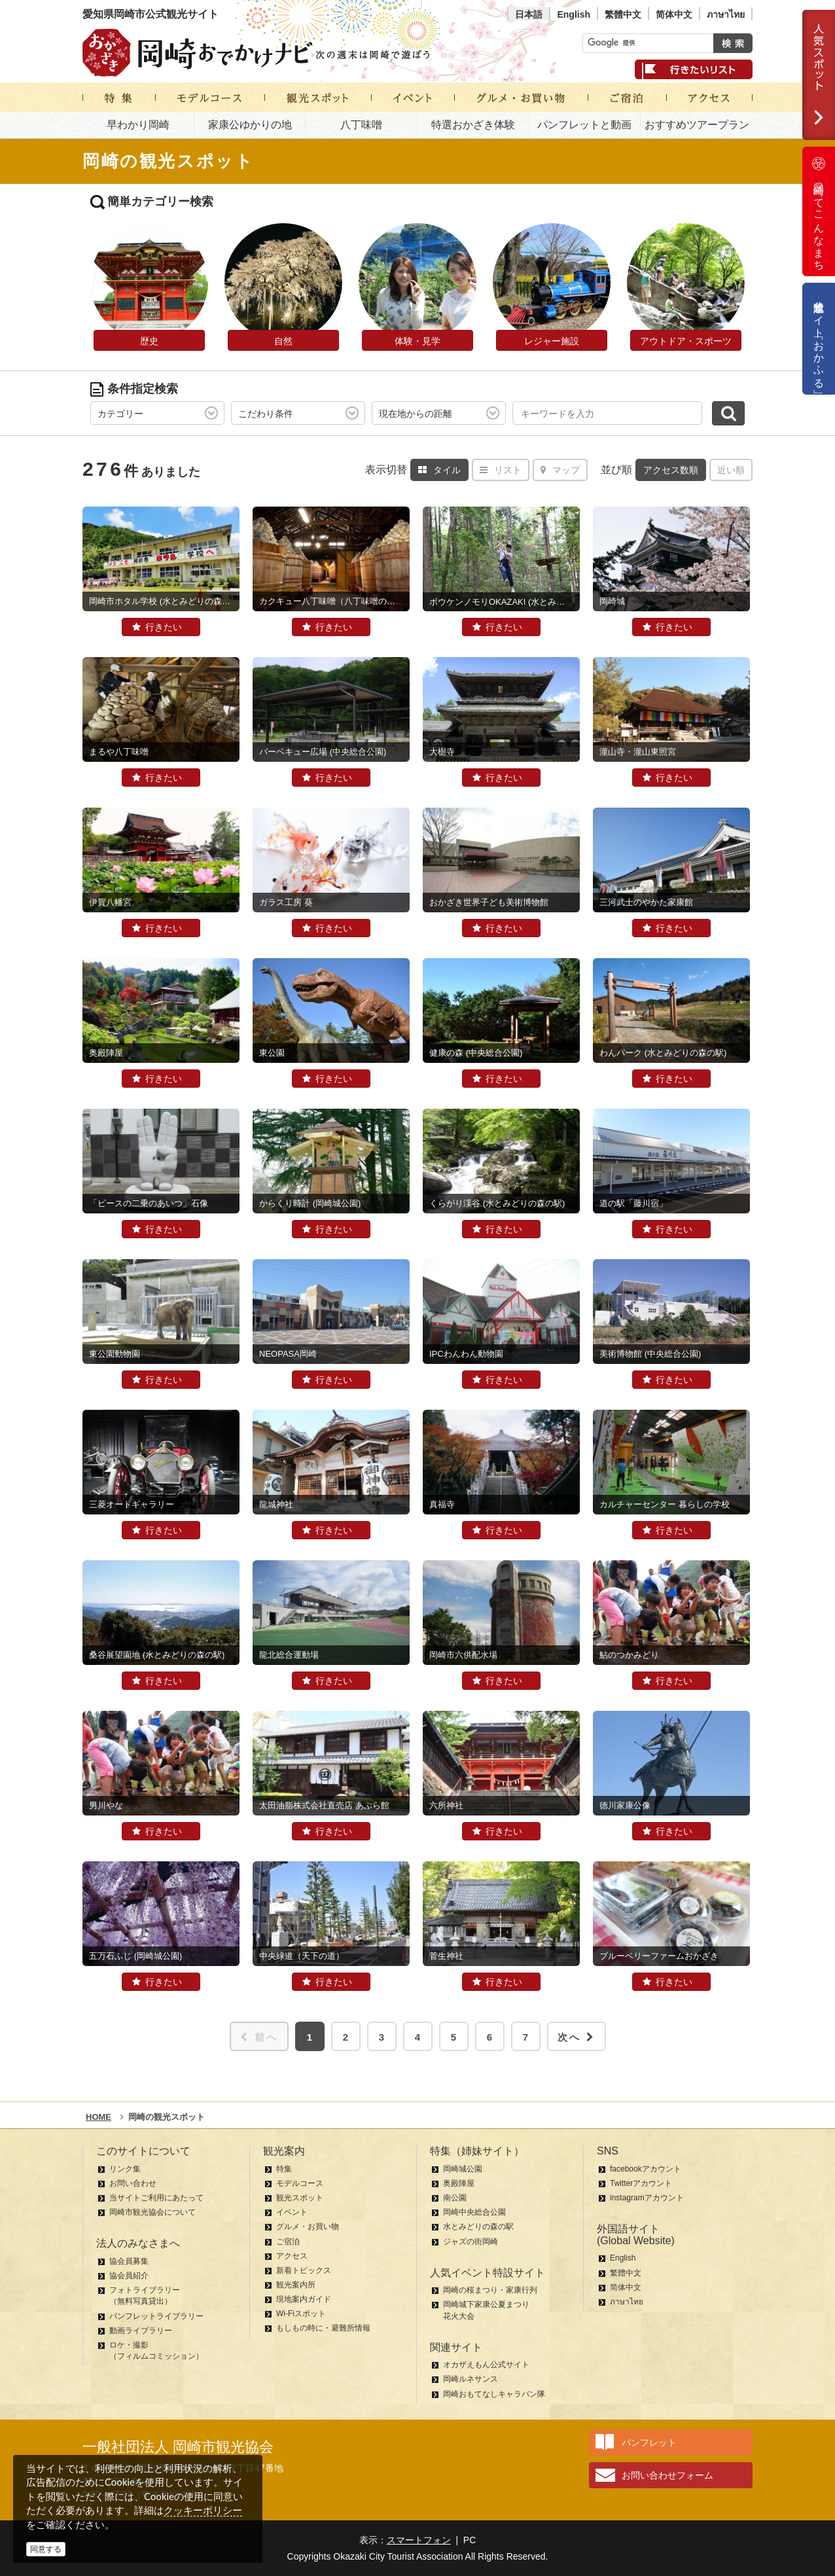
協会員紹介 (129, 2275)
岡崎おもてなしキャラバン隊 (494, 2394)
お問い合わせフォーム (667, 2475)
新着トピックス (303, 2270)
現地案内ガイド (303, 2299)
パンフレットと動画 (584, 124)
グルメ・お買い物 (307, 2226)
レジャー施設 (551, 341)
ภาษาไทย (726, 14)
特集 (284, 2169)
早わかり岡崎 (138, 124)
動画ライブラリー (140, 2330)
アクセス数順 (670, 470)
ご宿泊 (288, 2241)
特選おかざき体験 (473, 124)
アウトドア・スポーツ (686, 341)
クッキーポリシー (203, 2510)
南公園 (455, 2197)
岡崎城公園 (462, 2169)
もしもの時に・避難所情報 (323, 2328)
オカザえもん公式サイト (486, 2364)
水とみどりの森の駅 (478, 2226)
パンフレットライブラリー (156, 2316)
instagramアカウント (647, 2197)
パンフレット (649, 2442)
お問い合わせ (132, 2183)
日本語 (528, 14)
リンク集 (125, 2169)
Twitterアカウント (641, 2183)
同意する (46, 2549)
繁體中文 (623, 14)
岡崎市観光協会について (152, 2212)
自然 (283, 341)
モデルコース (299, 2183)
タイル (439, 470)
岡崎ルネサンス (470, 2379)
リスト (501, 470)
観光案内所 (295, 2284)
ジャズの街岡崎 (470, 2241)
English (573, 14)
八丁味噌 (361, 124)
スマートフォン (419, 2540)
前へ (259, 2037)
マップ (560, 470)
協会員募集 (129, 2261)
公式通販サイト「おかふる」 (819, 338)
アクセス (292, 2256)
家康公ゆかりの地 (250, 124)
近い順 (731, 470)
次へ (576, 2037)
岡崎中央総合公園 (474, 2212)
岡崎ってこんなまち (818, 211)
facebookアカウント (645, 2169)
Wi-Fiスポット (301, 2313)
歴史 (149, 341)
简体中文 (674, 14)
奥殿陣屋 (458, 2183)
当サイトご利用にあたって (156, 2197)
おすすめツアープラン (697, 124)
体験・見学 (417, 341)
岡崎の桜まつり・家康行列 (490, 2290)
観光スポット (299, 2197)
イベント (292, 2212)
